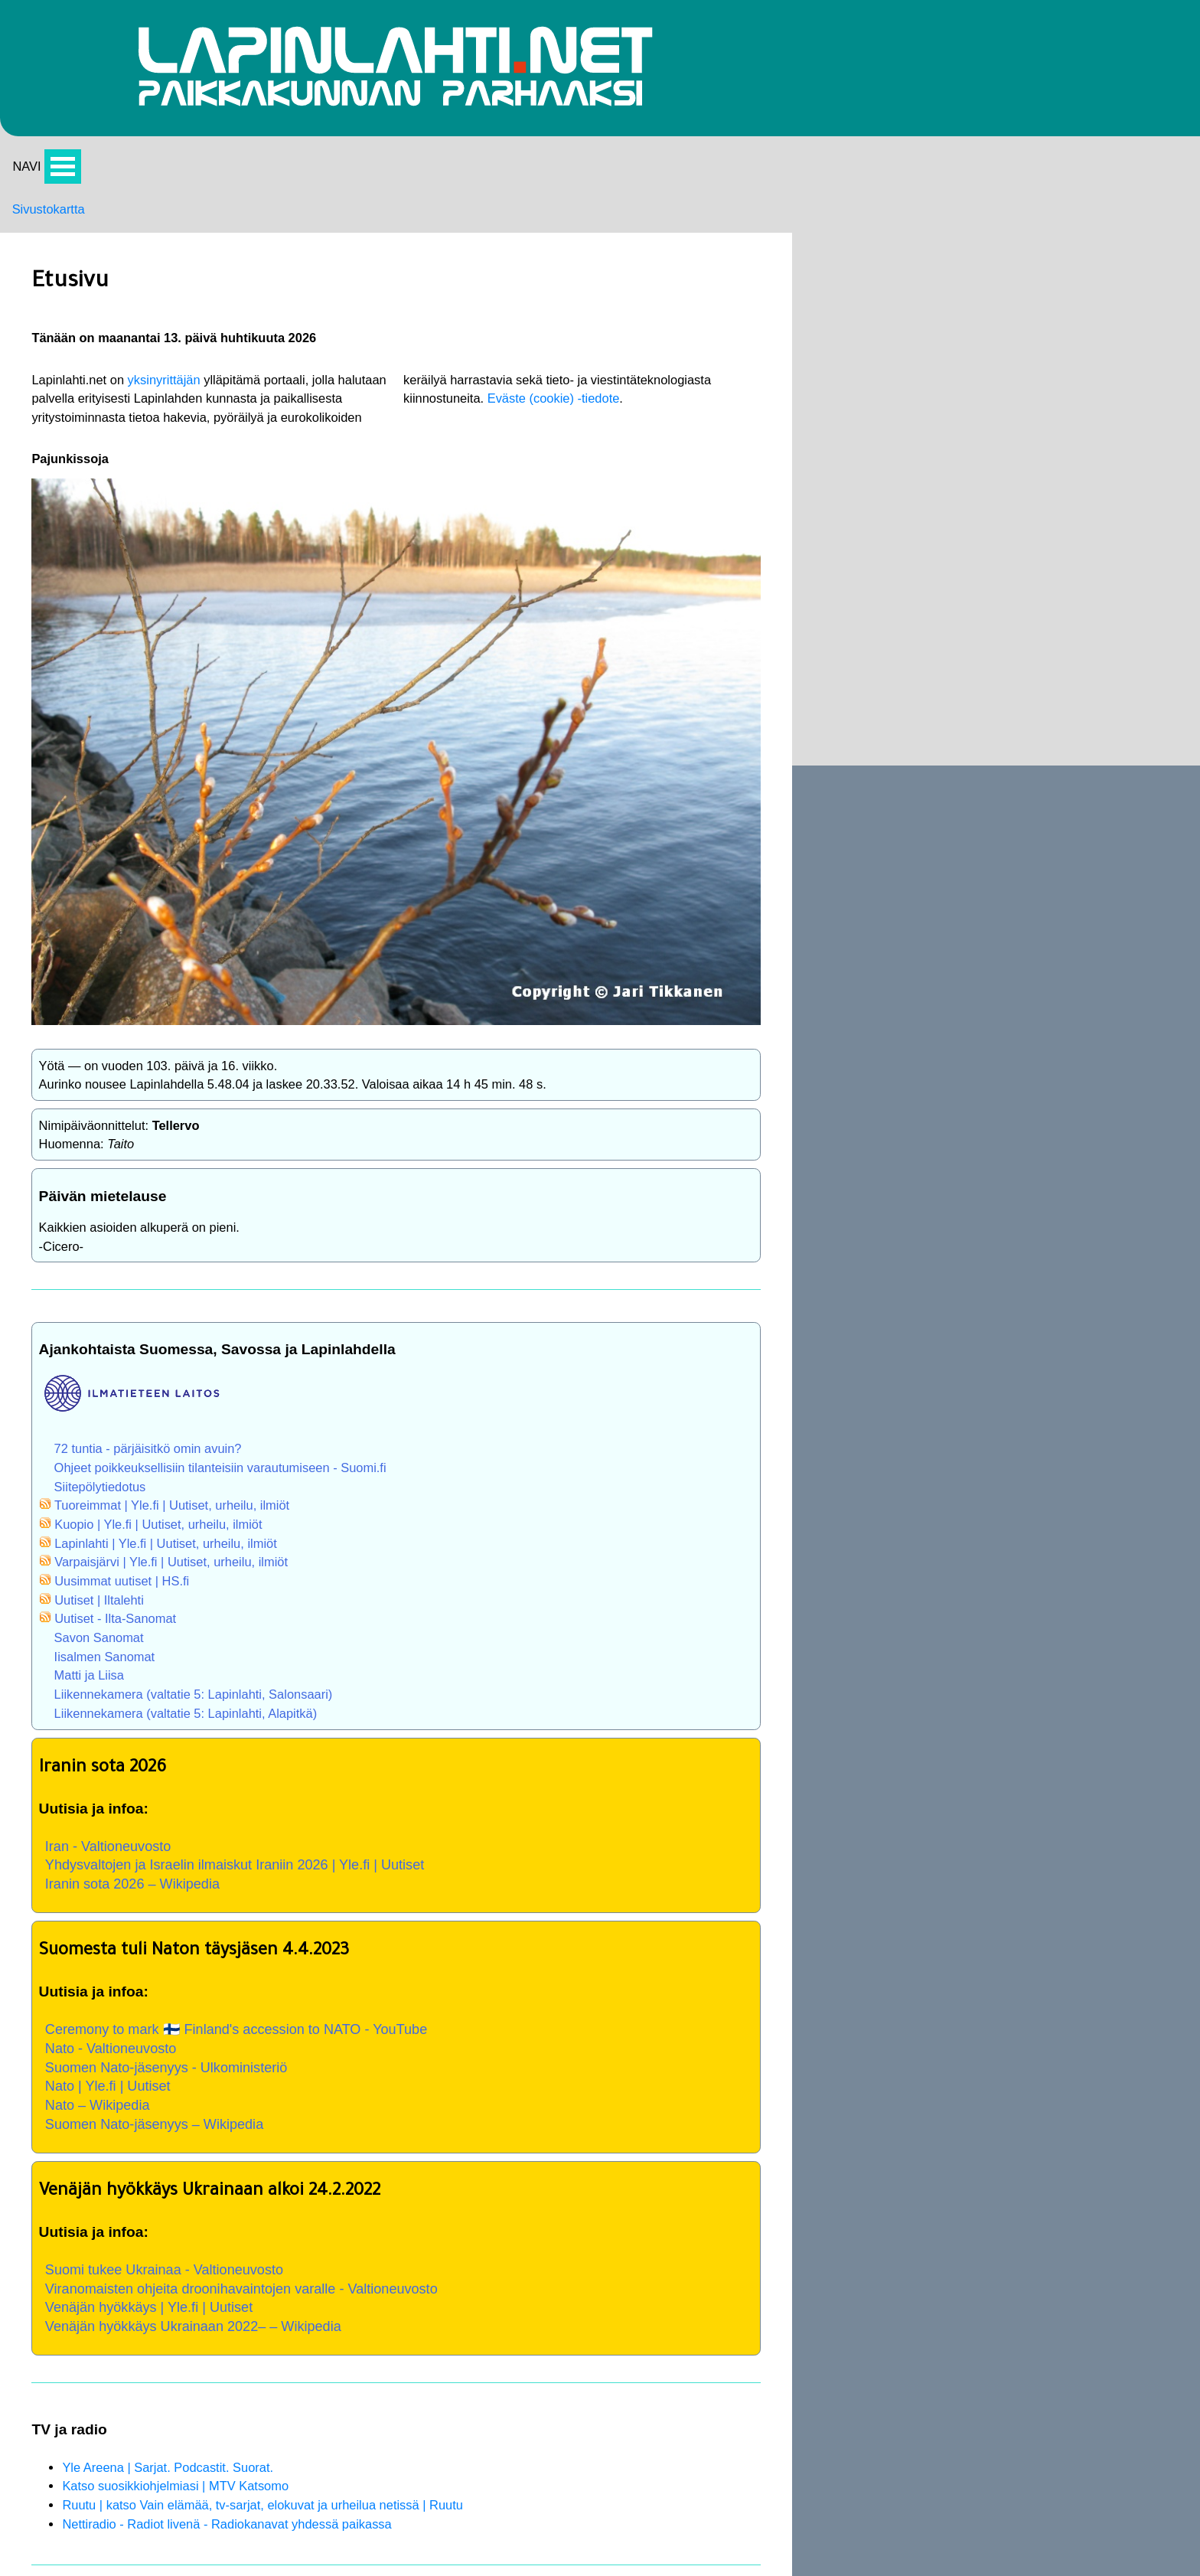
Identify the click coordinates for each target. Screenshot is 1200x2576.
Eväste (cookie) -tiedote (496, 346)
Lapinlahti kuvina (824, 313)
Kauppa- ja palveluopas (870, 838)
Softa (790, 373)
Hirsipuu (1078, 478)
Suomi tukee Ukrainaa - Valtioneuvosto (285, 2202)
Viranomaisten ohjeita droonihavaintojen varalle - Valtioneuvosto (368, 2223)
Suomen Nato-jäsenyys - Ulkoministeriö (288, 1983)
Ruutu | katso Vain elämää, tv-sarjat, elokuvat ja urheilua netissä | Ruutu (388, 2457)
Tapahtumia (809, 232)
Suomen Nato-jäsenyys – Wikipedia (275, 2046)
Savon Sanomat (214, 1519)
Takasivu (800, 434)
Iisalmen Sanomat (221, 1539)
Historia (1076, 628)
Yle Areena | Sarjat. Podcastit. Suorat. (287, 2416)
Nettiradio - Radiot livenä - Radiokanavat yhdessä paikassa (350, 2477)
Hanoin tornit (1091, 819)
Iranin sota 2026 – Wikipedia (251, 1784)
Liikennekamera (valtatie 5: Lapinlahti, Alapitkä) (307, 1600)
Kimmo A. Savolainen (828, 533)
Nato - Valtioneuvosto (228, 1962)
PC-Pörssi (804, 393)
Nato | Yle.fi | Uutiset (225, 2004)
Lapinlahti (1081, 927)
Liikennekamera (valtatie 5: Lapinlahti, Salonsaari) (316, 1580)
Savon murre (1091, 669)
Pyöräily (798, 333)
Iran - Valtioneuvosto (225, 1742)
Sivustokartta (52, 233)
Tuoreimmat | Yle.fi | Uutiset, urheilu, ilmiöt (293, 1378)
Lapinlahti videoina (830, 292)
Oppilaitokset (1092, 886)
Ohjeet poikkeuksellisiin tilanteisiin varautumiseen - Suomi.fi (345, 1337)
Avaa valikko (65, 187)
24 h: (1059, 252)
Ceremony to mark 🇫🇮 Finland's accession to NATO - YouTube (362, 1941)
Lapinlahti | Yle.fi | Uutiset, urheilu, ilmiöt (287, 1418)
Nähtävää (803, 272)
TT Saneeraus (805, 596)
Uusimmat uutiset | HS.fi (239, 1459)
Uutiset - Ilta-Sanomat (233, 1499)
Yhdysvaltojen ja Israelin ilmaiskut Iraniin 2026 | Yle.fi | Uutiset (361, 1763)
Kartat (792, 353)
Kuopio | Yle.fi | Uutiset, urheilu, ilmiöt (279, 1398)
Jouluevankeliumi (1104, 777)
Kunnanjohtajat (1098, 969)
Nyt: (1056, 232)
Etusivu (1075, 437)
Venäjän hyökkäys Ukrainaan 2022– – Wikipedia (316, 2266)
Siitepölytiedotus (216, 1358)
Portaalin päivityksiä (833, 212)
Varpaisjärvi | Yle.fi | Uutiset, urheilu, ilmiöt (292, 1438)
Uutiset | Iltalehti (215, 1479)
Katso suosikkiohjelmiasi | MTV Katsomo (295, 2437)
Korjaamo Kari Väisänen (838, 554)
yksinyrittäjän (285, 307)
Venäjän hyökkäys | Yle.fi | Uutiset (269, 2244)
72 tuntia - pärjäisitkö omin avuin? (267, 1317)
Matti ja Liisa (204, 1560)
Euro (788, 414)
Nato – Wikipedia (214, 2024)
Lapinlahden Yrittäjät (825, 574)
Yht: (1056, 272)
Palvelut (798, 252)
